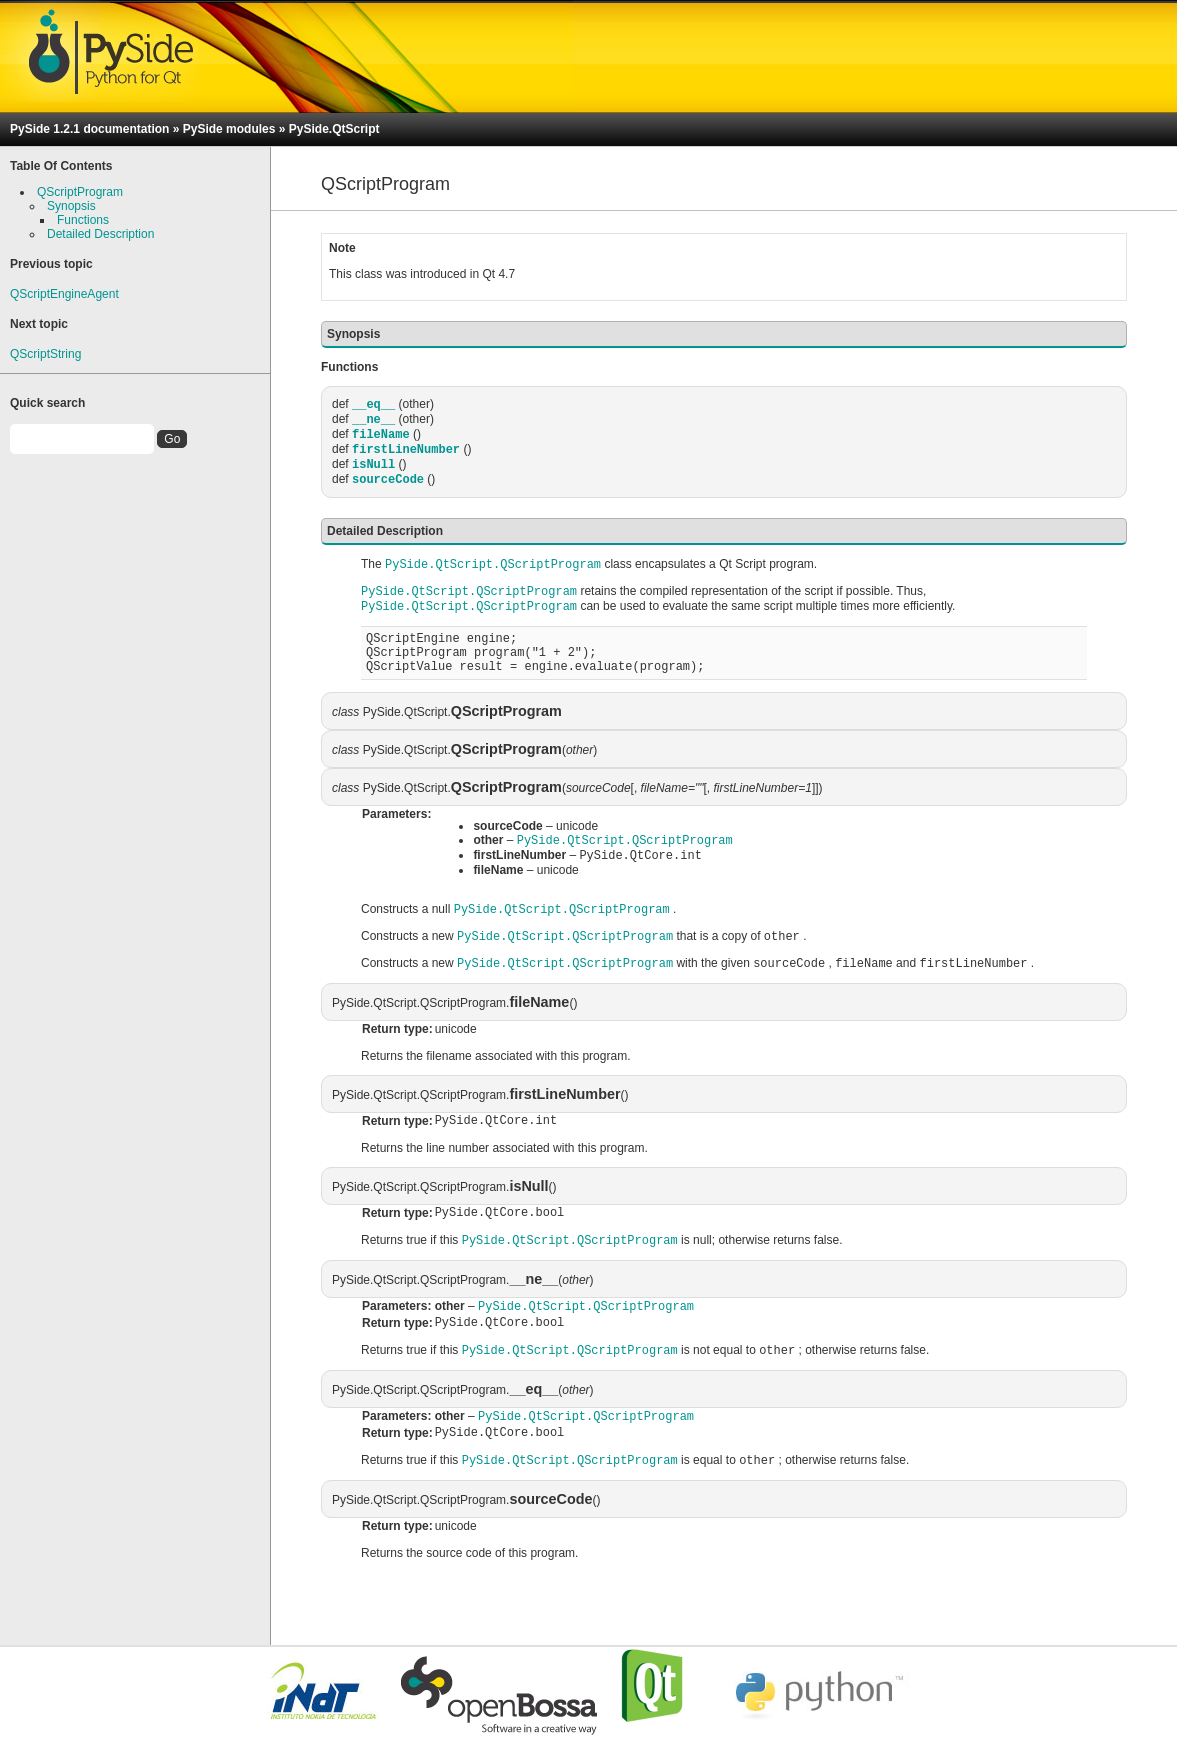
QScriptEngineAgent (64, 294)
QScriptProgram (80, 192)
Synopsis (71, 206)
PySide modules (229, 129)
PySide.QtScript (334, 129)
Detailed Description (100, 234)
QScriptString (45, 354)
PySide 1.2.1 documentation (89, 129)
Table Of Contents (61, 166)
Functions (83, 220)
